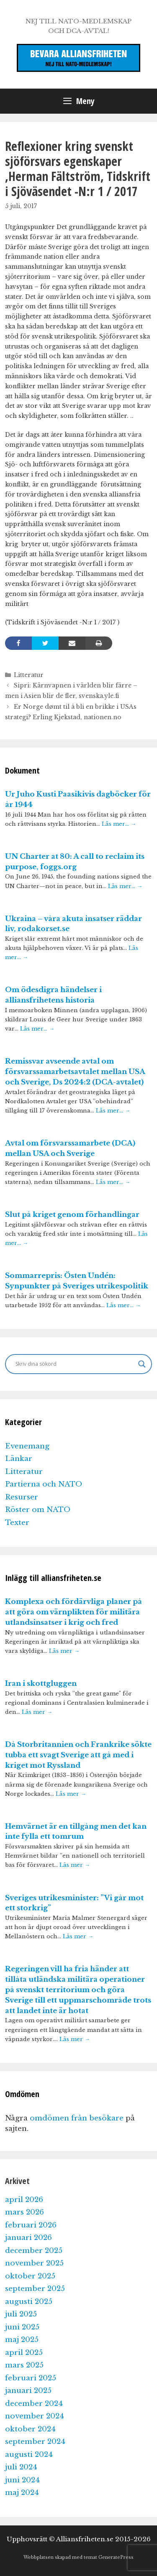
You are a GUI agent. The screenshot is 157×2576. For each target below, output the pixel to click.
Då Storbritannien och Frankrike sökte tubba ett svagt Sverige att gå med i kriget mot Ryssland (78, 1755)
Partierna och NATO (43, 1484)
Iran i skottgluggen (41, 1683)
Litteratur (29, 675)
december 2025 (33, 2250)
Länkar (18, 1458)
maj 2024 (22, 2492)
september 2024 (35, 2441)
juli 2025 (21, 2314)
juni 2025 (22, 2327)
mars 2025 (24, 2365)
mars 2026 (24, 2212)
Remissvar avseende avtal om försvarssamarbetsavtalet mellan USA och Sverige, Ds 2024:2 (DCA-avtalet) (75, 1072)
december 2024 (34, 2403)
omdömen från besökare (77, 2118)
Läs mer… (119, 823)
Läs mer (64, 1651)
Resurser (21, 1497)
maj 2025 (22, 2339)
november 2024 (34, 2416)
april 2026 (24, 2199)
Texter (17, 1522)
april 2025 (24, 2352)
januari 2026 (28, 2237)
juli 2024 (21, 2467)
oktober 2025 (30, 2276)
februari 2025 (30, 2378)
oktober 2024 (30, 2429)
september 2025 (35, 2288)
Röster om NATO (37, 1509)
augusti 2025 (28, 2301)
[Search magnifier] (142, 1364)
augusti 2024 (29, 2454)
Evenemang (27, 1446)
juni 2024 (22, 2480)
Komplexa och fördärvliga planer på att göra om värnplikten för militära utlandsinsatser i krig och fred (73, 1612)
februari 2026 (31, 2225)
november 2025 (34, 2263)
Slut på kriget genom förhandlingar (72, 1214)
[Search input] (74, 1364)
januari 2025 (28, 2390)
